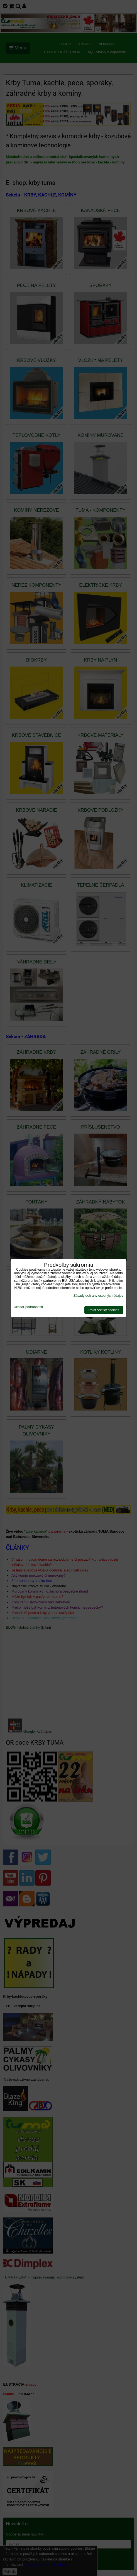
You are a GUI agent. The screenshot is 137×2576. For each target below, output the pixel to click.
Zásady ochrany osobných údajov (98, 1296)
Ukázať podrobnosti (28, 1307)
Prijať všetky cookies (104, 1310)
